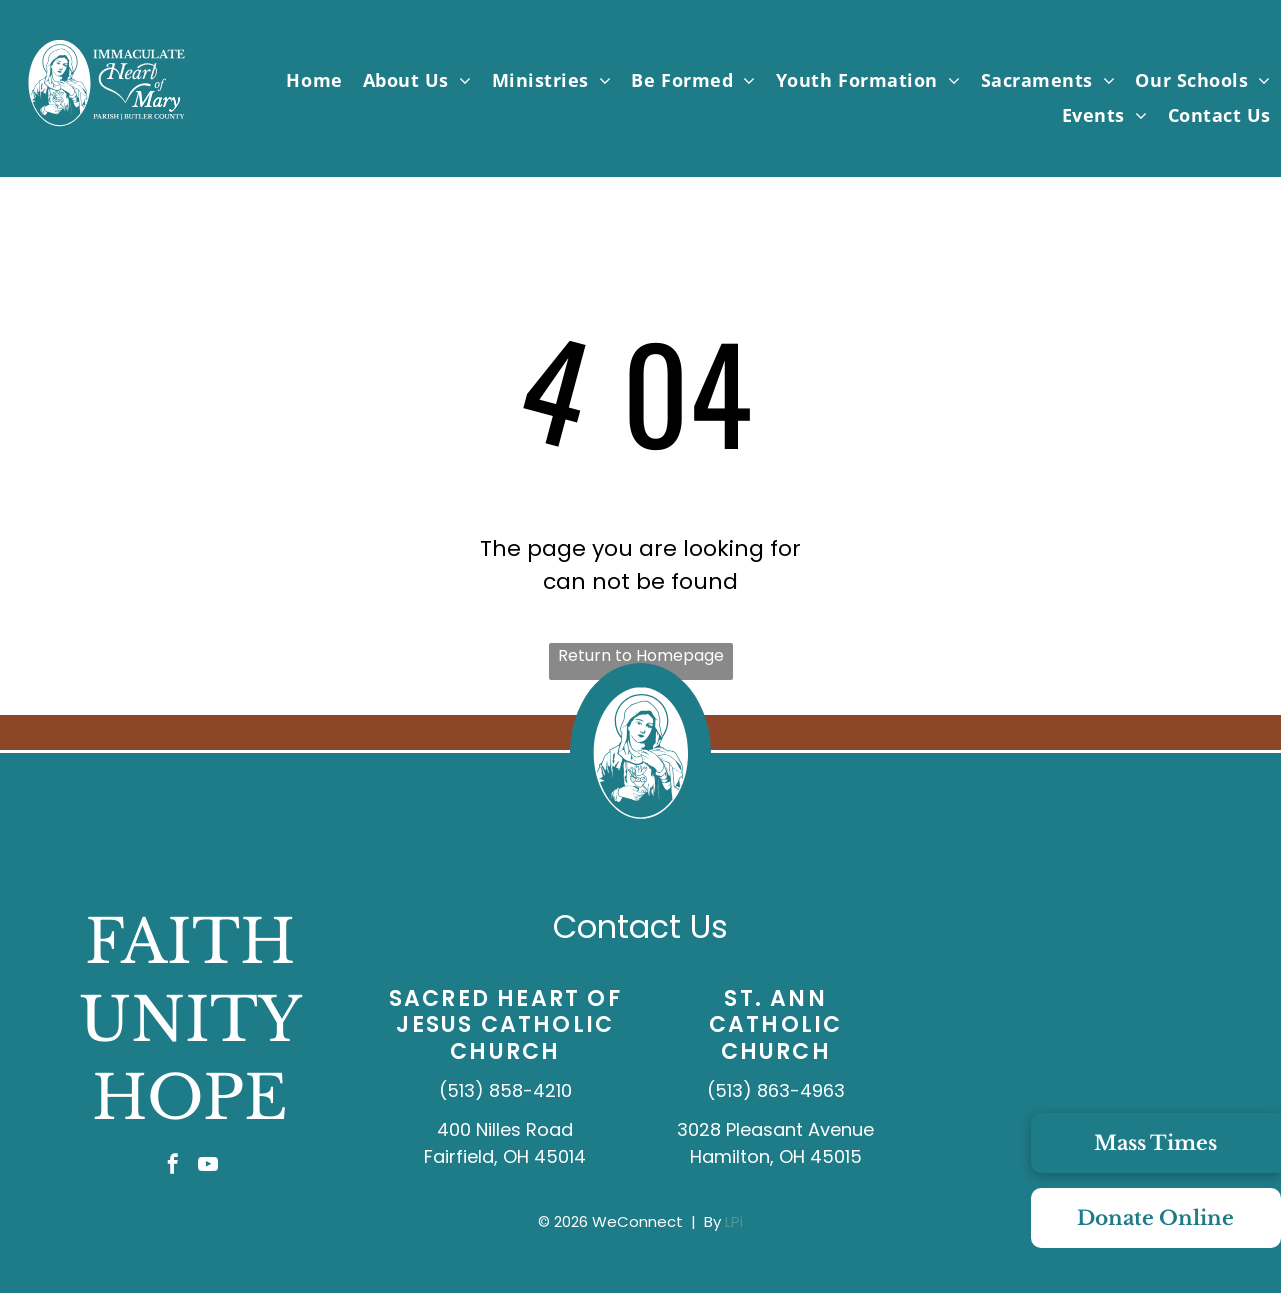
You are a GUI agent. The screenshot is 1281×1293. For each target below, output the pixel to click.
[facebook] (173, 1166)
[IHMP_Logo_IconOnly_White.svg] (641, 836)
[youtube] (208, 1166)
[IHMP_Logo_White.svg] (106, 127)
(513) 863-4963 (776, 1090)
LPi (734, 1221)
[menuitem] (314, 79)
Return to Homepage (641, 655)
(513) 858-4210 (505, 1090)
